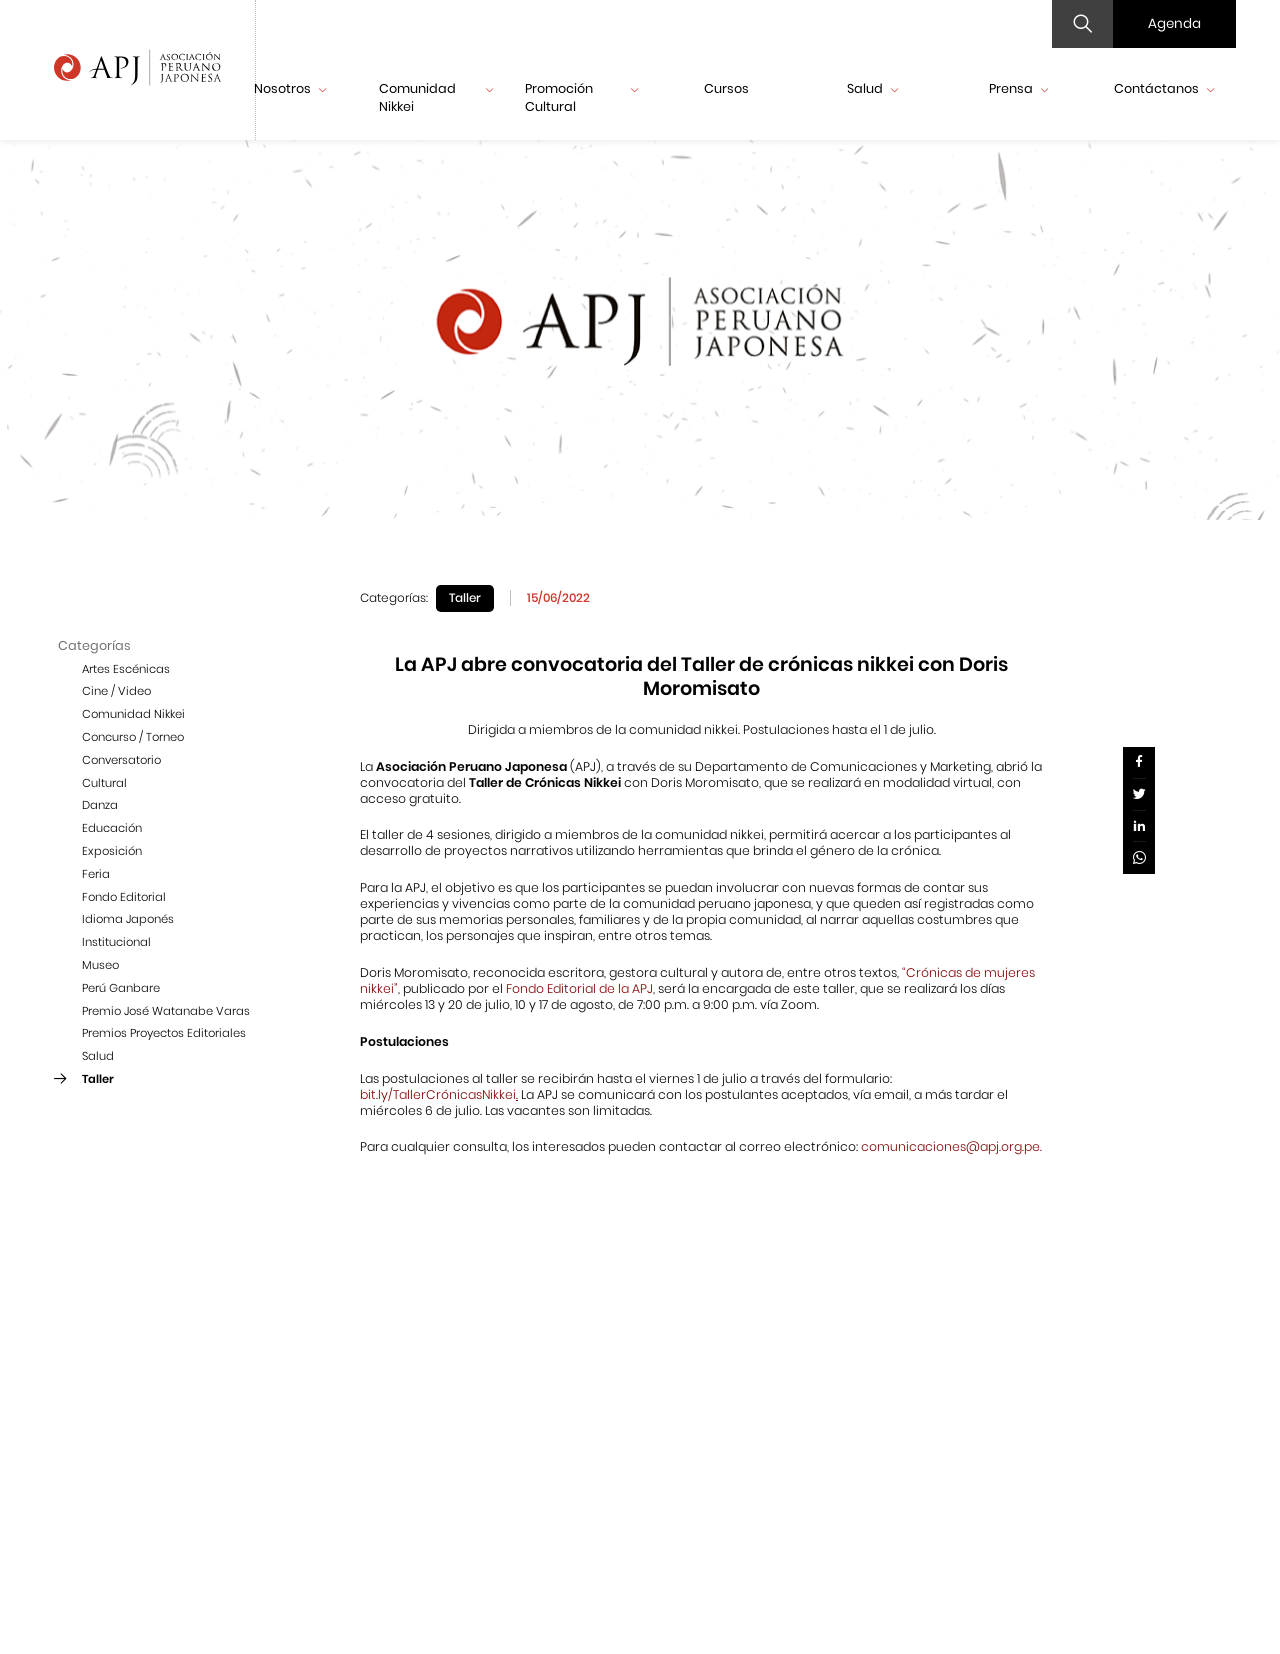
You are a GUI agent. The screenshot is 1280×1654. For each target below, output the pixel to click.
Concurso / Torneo (133, 737)
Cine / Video (116, 691)
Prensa (1018, 88)
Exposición (112, 851)
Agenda (1174, 23)
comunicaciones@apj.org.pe (950, 1146)
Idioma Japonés (128, 919)
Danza (100, 805)
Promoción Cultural (582, 97)
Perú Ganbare (121, 988)
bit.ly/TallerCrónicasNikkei (438, 1094)
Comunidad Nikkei (436, 97)
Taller (98, 1079)
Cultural (104, 783)
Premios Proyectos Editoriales (164, 1033)
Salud (872, 88)
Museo (100, 965)
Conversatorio (121, 760)
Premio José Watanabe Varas (166, 1011)
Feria (96, 874)
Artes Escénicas (126, 669)
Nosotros (290, 88)
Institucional (116, 942)
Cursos (726, 88)
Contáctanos (1164, 88)
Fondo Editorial (124, 897)
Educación (112, 828)
